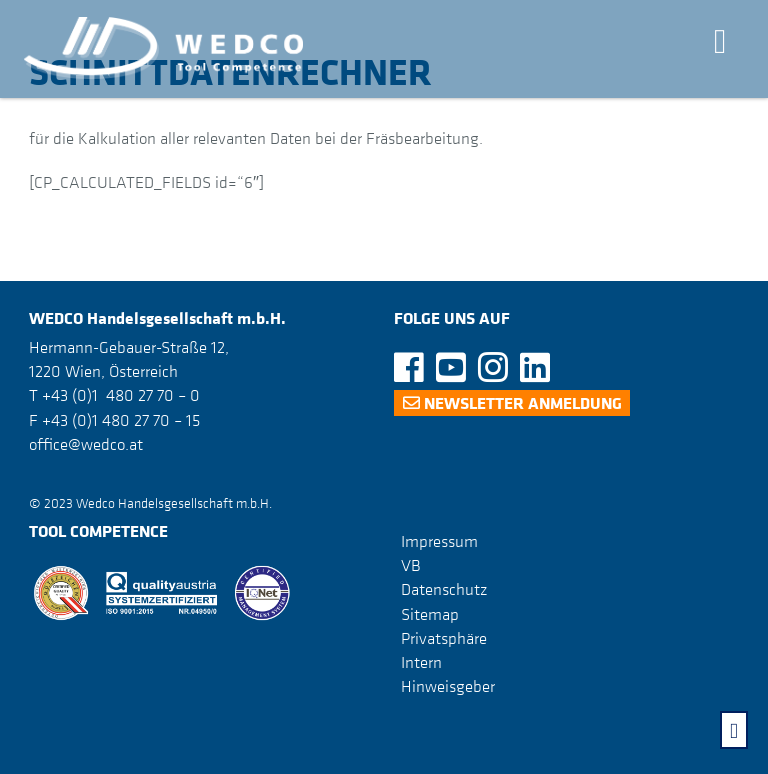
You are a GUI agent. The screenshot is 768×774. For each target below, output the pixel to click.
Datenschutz (444, 589)
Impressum (439, 541)
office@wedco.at (86, 444)
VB (411, 565)
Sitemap (430, 613)
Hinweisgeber (448, 686)
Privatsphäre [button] (444, 638)
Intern (421, 662)
